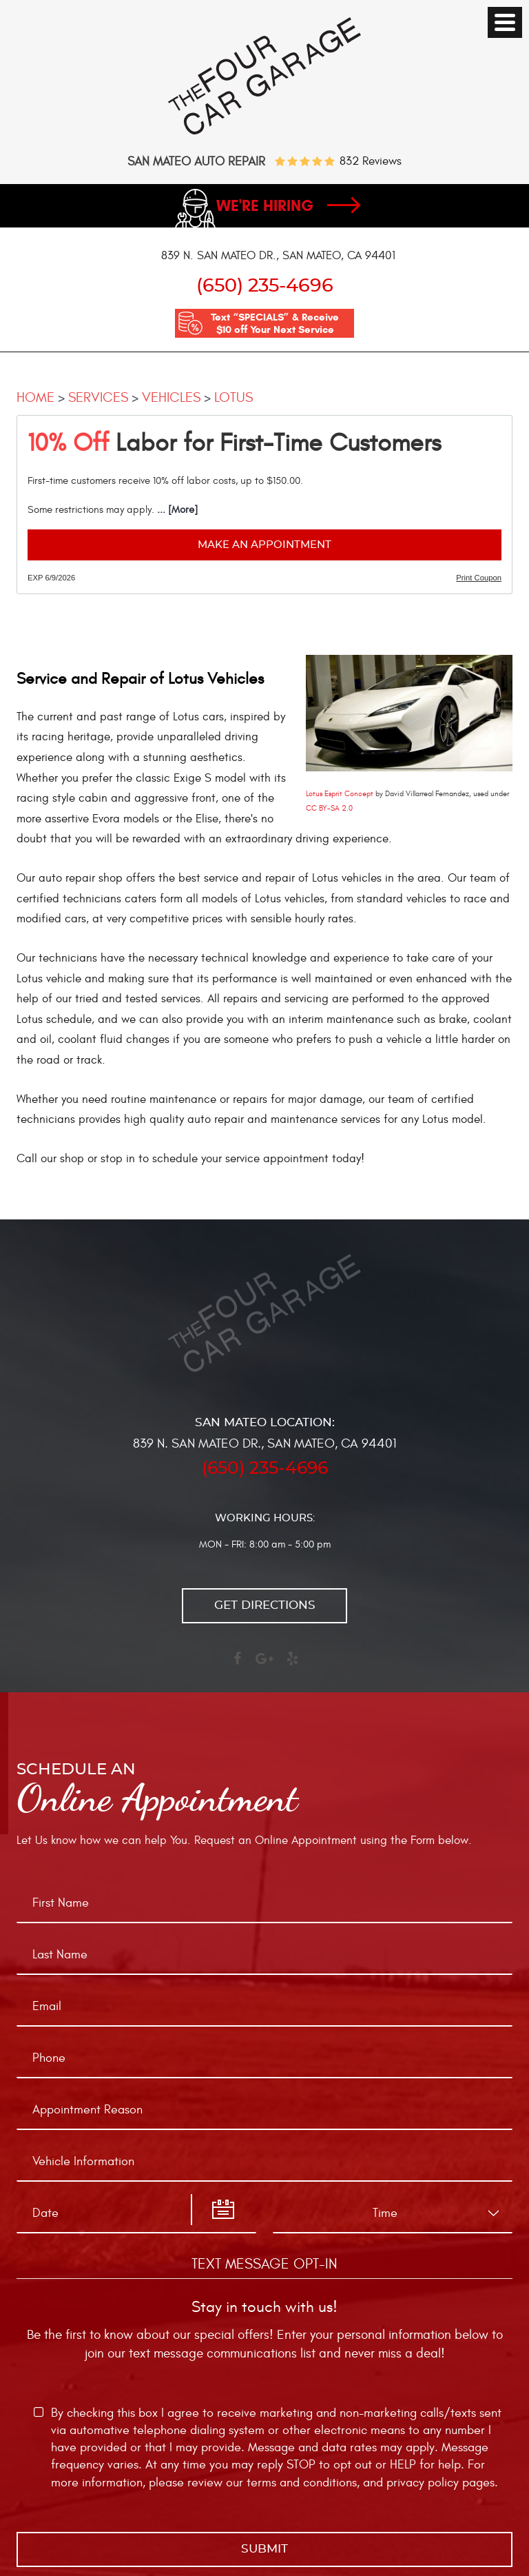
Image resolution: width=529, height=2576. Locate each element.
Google (264, 1665)
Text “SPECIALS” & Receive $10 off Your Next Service (275, 323)
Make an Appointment (264, 545)
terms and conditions (302, 2482)
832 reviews (371, 162)
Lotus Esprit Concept (339, 793)
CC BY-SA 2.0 (329, 808)
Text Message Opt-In (264, 2264)
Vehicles (171, 397)
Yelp (292, 1665)
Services (98, 397)
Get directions (264, 1605)
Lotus (233, 397)
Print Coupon (478, 578)
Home (35, 397)
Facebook (237, 1665)
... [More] (176, 510)
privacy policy (422, 2482)
